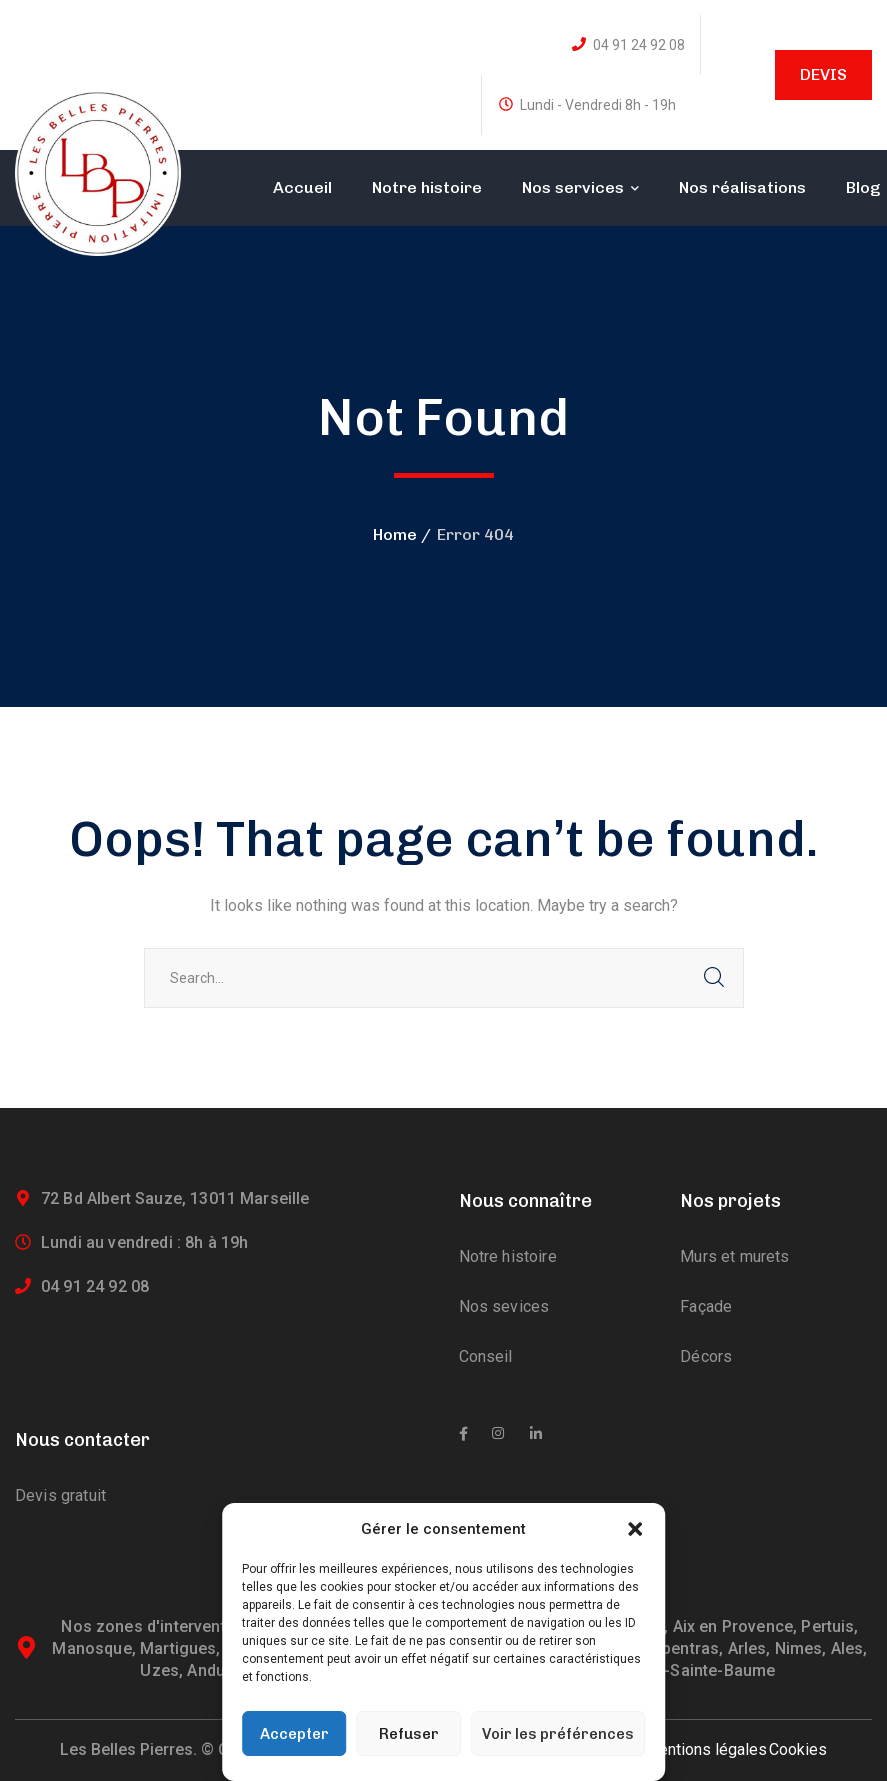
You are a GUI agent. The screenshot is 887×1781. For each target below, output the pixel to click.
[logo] (98, 171)
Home (395, 534)
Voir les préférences (558, 1734)
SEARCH (714, 978)
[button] (635, 1529)
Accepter (294, 1734)
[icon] (463, 1434)
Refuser (409, 1734)
